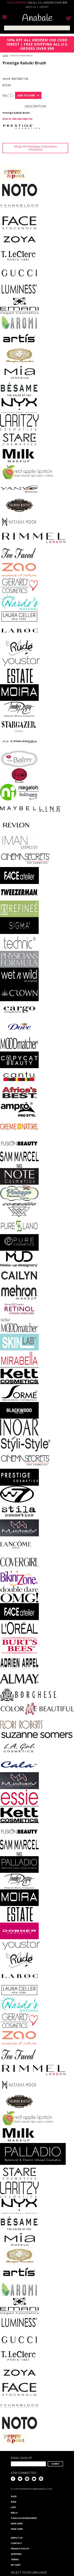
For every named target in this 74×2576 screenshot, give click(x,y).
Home (5, 56)
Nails (14, 2512)
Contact (44, 7)
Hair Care (17, 2529)
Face (14, 2496)
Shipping (16, 2554)
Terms (15, 2559)
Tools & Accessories (24, 2518)
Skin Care (16, 2523)
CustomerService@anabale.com (32, 2489)
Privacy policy (20, 2548)
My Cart (16, 2565)
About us (31, 7)
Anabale (37, 18)
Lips (13, 2507)
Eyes (13, 2502)
